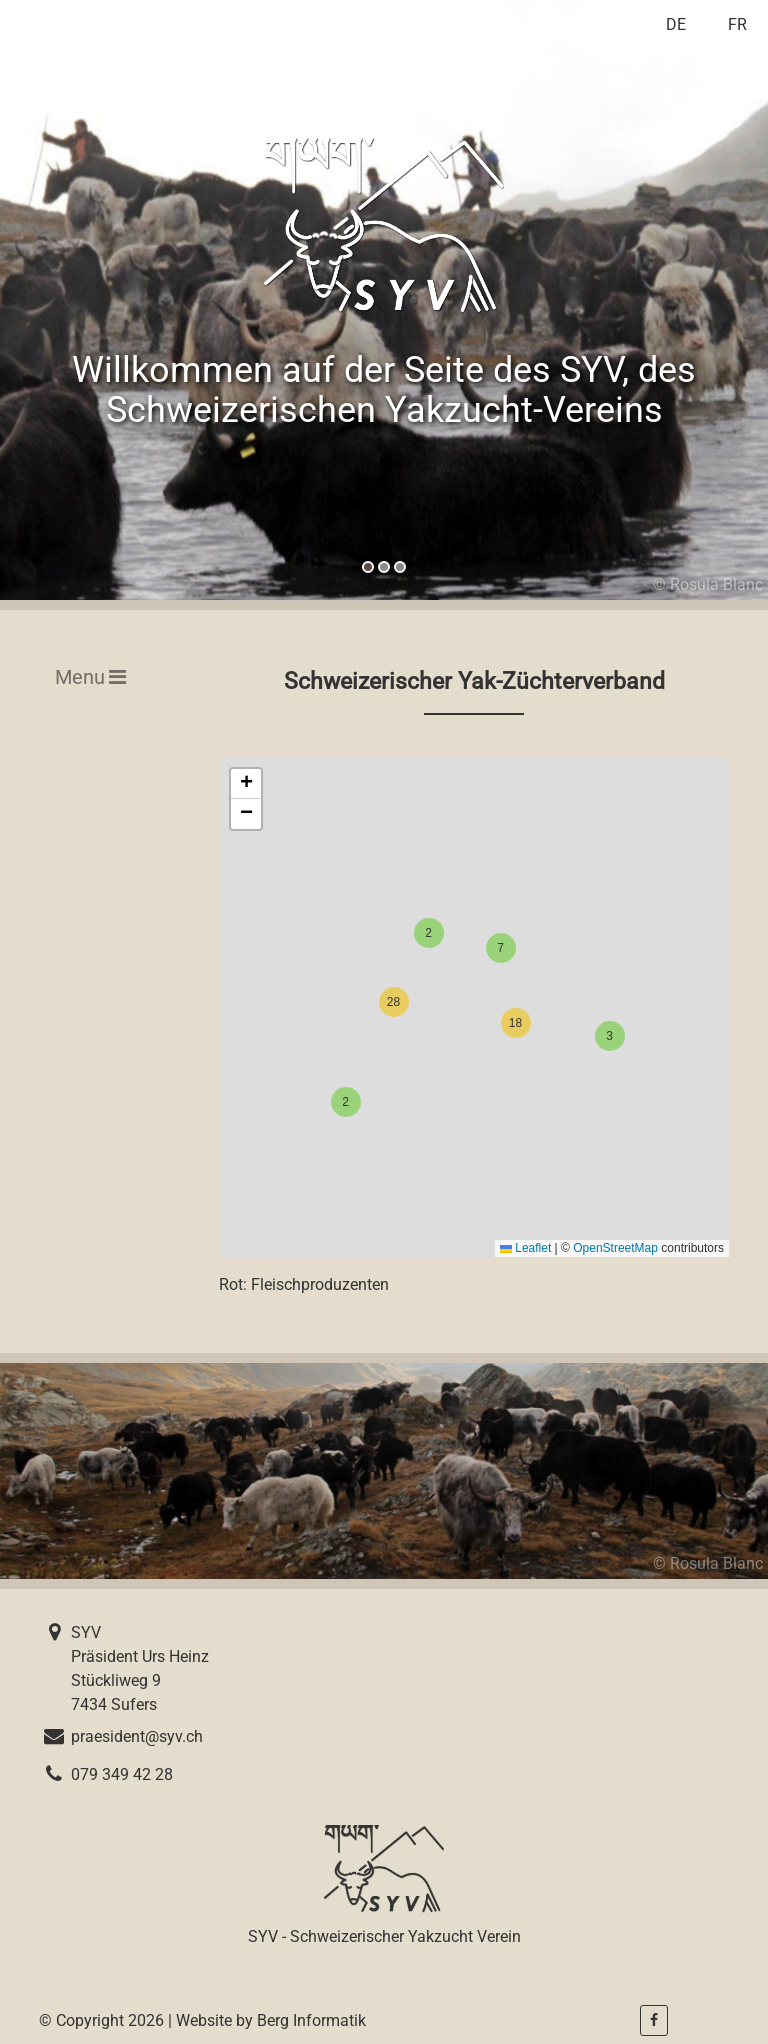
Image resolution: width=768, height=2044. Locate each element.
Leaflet (525, 1248)
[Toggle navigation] (84, 677)
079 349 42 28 (122, 1774)
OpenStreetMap (615, 1248)
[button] (368, 567)
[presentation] (96, 300)
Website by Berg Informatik (271, 2020)
